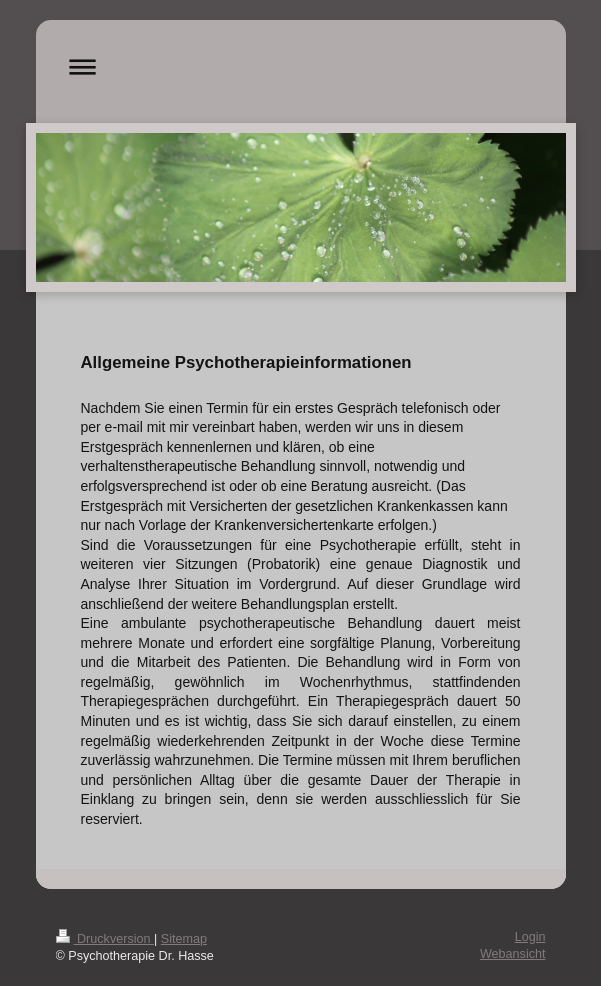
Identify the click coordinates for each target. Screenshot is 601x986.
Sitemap (184, 939)
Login (530, 937)
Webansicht (513, 954)
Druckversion (105, 939)
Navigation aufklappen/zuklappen (301, 66)
